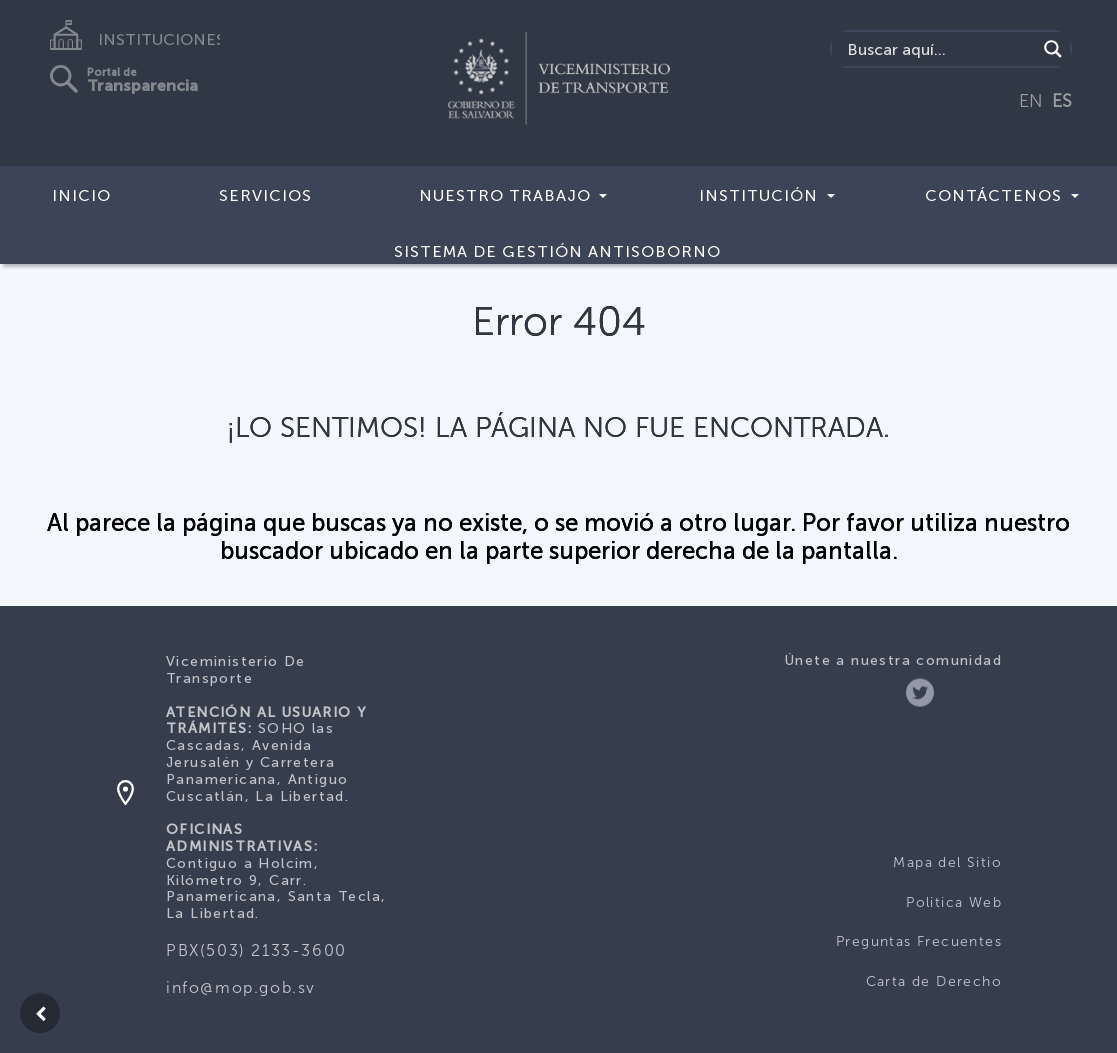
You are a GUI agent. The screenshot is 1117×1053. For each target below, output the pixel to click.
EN (1031, 101)
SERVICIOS (265, 195)
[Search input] (939, 49)
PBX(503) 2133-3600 (256, 950)
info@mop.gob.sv (241, 987)
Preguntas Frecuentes (919, 941)
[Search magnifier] (1053, 49)
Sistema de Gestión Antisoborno (557, 251)
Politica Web (954, 902)
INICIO (81, 195)
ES (1062, 101)
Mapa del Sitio (947, 862)
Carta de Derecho (934, 981)
